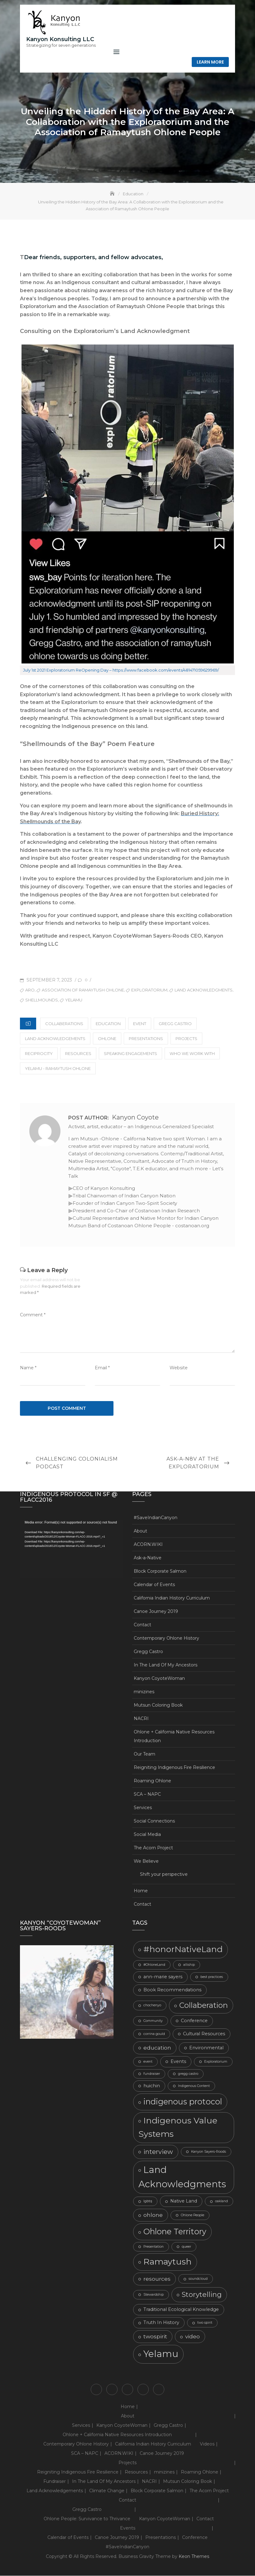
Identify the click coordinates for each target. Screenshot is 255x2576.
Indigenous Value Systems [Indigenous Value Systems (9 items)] (177, 2127)
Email (102, 1368)
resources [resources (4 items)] (157, 2279)
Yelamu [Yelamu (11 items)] (160, 2354)
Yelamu (73, 1000)
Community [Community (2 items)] (153, 2021)
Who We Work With (192, 1053)
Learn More (210, 62)
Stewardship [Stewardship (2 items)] (153, 2295)
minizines (144, 1692)
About (140, 1531)
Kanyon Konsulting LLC (60, 39)
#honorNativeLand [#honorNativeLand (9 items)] (183, 1949)
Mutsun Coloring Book (158, 1705)
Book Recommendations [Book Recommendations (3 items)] (172, 1990)
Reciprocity (39, 1053)
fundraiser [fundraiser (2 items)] (151, 2074)
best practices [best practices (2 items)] (211, 1977)
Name (28, 1368)
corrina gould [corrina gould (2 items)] (154, 2034)
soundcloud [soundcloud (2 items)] (198, 2279)
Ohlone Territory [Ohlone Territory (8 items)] (174, 2232)
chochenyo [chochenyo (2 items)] (152, 2006)
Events (127, 2528)
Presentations (146, 1038)
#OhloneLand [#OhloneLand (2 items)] (154, 1965)
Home (141, 1891)
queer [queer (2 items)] (186, 2247)
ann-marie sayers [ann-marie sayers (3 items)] (162, 1977)
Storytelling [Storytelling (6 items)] (202, 2295)
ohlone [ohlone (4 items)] (153, 2215)
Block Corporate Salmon (160, 1571)
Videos (207, 2444)
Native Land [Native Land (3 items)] (183, 2201)
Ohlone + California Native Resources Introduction (174, 1736)
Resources (78, 1053)
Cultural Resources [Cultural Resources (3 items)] (204, 2034)
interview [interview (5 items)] (158, 2152)
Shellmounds (41, 1000)
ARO (30, 990)
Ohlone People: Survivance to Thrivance (87, 2519)
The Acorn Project (153, 1848)
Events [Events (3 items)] (178, 2062)
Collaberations (64, 1023)
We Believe (146, 1861)
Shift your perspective (164, 1874)
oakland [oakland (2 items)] (221, 2202)
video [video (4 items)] (192, 2337)
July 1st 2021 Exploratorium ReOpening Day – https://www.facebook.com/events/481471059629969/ (121, 670)
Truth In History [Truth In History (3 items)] (161, 2323)
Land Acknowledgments (204, 990)
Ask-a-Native (147, 1558)
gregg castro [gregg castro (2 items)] (188, 2074)
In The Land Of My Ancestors (165, 1665)
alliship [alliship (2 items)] (189, 1965)
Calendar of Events (154, 1585)
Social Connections (154, 1821)
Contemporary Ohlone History (166, 1638)
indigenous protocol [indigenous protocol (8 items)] (182, 2102)
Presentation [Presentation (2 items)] (153, 2247)
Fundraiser (54, 2482)
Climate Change (106, 2491)
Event (139, 1023)
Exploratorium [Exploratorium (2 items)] (215, 2062)
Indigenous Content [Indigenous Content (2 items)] (194, 2086)
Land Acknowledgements (55, 1038)
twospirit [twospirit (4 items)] (155, 2337)
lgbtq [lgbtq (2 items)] (147, 2202)
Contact (142, 1625)
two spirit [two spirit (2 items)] (204, 2323)
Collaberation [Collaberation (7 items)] (203, 2005)
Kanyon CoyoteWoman (159, 1678)
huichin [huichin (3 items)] (151, 2086)
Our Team (144, 1754)
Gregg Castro (148, 1652)
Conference (195, 2538)
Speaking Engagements (130, 1053)
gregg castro (175, 1023)
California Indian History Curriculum (172, 1598)
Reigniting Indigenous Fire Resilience (174, 1767)
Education (108, 1023)
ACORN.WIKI (148, 1544)
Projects (186, 1038)
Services (143, 1808)
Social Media (147, 1834)
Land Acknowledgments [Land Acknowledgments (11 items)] (182, 2177)
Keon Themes (194, 2557)
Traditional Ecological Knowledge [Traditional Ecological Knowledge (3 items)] (181, 2310)
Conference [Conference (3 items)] (194, 2021)
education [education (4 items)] (157, 2048)
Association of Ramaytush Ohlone (83, 990)
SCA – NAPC (147, 1794)
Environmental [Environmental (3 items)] (206, 2048)
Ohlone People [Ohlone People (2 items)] (192, 2215)
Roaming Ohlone (152, 1781)
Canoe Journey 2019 (156, 1611)
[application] (71, 1549)
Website (179, 1368)
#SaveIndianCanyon (155, 1518)
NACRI (141, 1719)
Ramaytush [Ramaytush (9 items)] (167, 2262)
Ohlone (107, 1038)
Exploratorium (149, 990)
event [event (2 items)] (147, 2062)
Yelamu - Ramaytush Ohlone (58, 1068)
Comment (33, 1315)
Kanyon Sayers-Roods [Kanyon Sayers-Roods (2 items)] (208, 2152)
